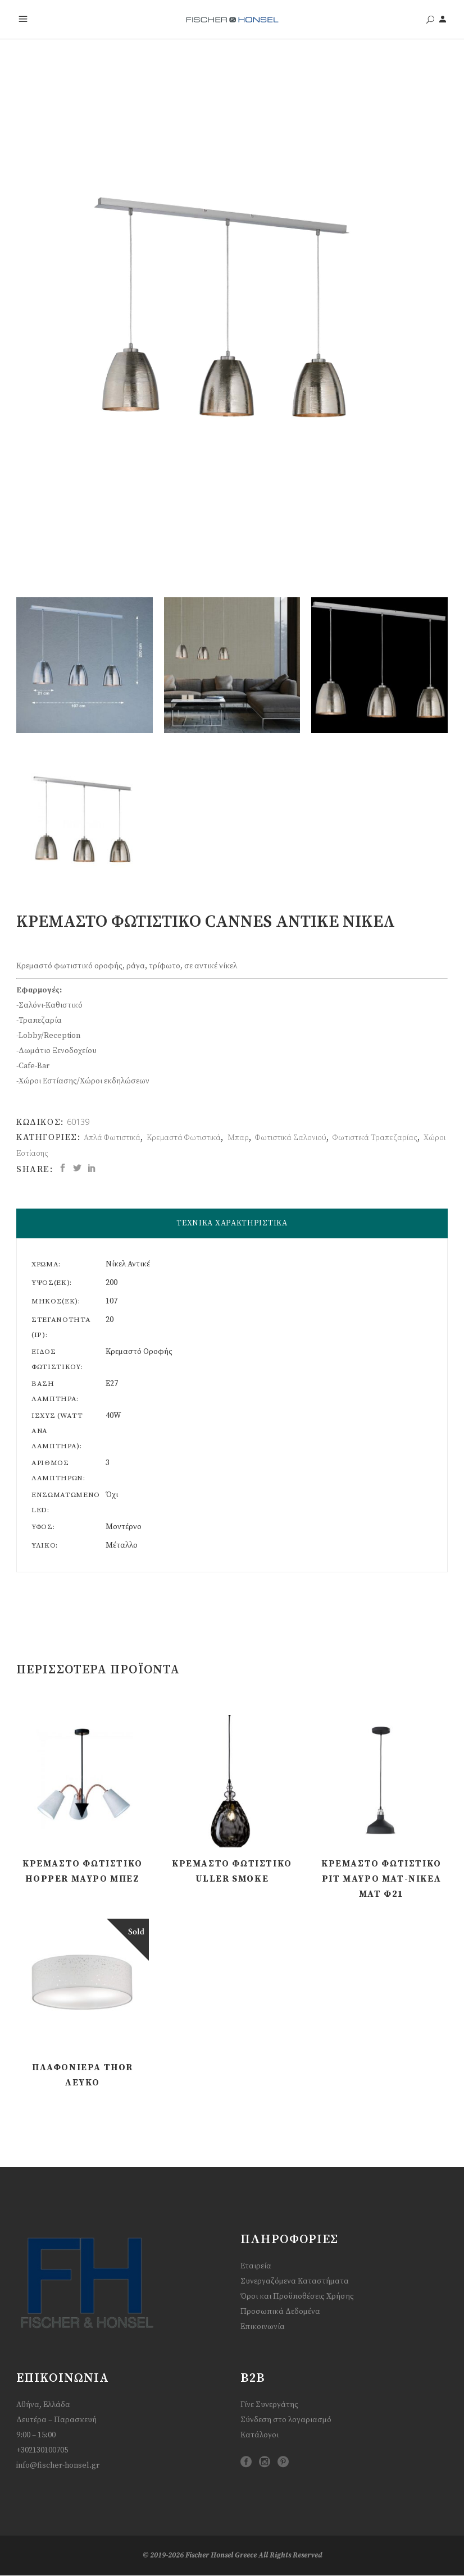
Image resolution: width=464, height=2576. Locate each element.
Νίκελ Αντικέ (128, 1264)
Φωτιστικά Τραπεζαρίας (375, 1138)
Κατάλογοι (259, 2435)
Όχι (112, 1495)
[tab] (232, 1223)
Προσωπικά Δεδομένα (280, 2312)
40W (113, 1416)
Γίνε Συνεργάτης (269, 2405)
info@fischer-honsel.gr (57, 2465)
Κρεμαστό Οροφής (139, 1352)
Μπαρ (238, 1138)
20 (109, 1320)
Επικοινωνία (262, 2327)
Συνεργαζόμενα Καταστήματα (294, 2281)
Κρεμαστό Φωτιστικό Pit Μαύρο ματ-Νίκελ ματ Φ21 (381, 1879)
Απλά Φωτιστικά (112, 1138)
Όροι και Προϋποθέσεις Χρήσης (297, 2296)
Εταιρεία (255, 2266)
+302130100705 (42, 2450)
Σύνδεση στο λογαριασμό (285, 2420)
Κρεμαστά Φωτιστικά (184, 1138)
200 (111, 1283)
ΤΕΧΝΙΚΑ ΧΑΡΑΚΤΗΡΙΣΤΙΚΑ (231, 1223)
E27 (112, 1384)
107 (111, 1301)
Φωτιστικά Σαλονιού (290, 1138)
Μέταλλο (122, 1545)
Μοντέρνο (124, 1527)
